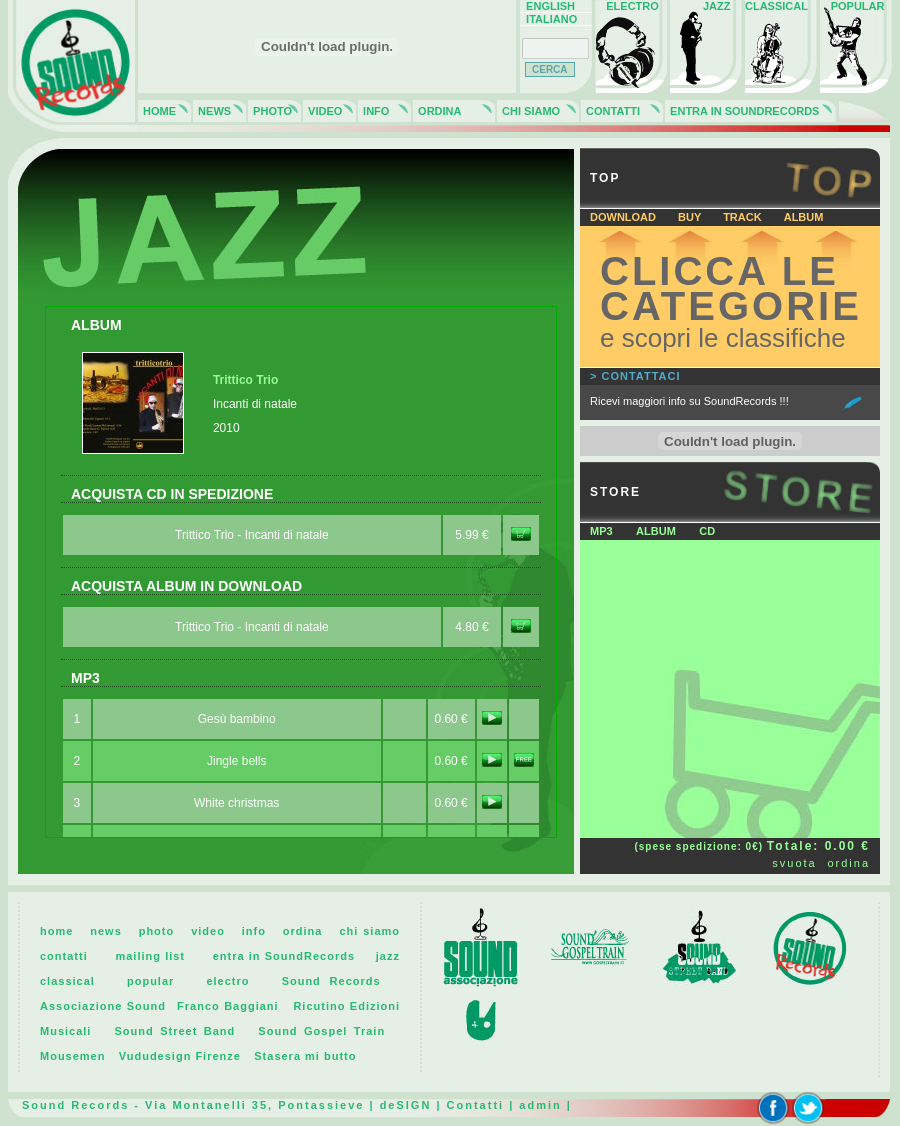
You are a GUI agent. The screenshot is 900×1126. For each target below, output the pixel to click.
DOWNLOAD (624, 217)
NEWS (211, 111)
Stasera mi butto (305, 1056)
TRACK (744, 217)
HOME (156, 111)
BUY (691, 217)
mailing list (150, 956)
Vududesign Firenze (180, 1056)
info (254, 931)
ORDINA (437, 111)
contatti (64, 956)
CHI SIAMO (528, 111)
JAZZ (705, 6)
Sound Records (331, 981)
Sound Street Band (174, 1031)
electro (227, 981)
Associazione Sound (103, 1006)
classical (67, 981)
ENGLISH (547, 6)
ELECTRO (629, 6)
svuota (794, 863)
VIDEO (322, 111)
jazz (388, 956)
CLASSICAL (776, 6)
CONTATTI (610, 111)
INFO (373, 111)
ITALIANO (548, 19)
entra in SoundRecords (284, 956)
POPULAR (855, 6)
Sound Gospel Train (321, 1031)
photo (157, 931)
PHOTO (269, 111)
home (56, 931)
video (208, 931)
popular (150, 981)
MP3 (601, 531)
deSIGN (406, 1105)
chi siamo (369, 931)
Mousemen (72, 1056)
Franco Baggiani (228, 1006)
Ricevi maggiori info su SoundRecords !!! (689, 401)
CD (707, 531)
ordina (848, 863)
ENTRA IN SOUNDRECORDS (741, 111)
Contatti (476, 1105)
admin (540, 1105)
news (106, 931)
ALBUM (804, 217)
